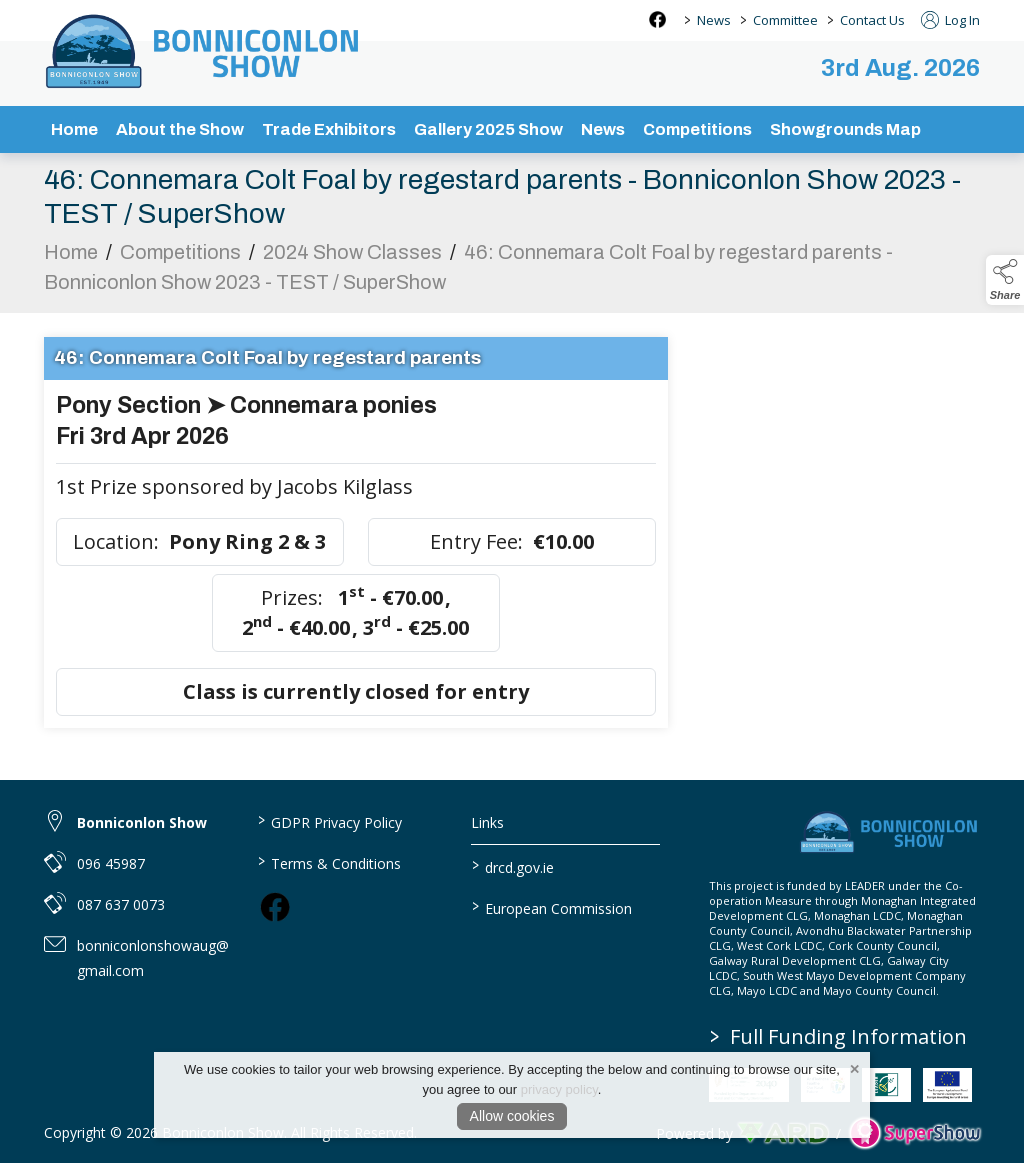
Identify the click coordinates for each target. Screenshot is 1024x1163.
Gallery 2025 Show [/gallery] (488, 129)
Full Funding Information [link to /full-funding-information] (838, 1036)
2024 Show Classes (352, 257)
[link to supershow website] (914, 1133)
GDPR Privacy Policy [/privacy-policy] (330, 821)
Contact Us (872, 20)
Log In (950, 20)
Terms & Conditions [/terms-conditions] (329, 862)
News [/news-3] (603, 129)
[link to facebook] (275, 907)
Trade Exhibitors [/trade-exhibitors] (329, 129)
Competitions (180, 257)
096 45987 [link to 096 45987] (111, 863)
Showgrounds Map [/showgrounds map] (845, 129)
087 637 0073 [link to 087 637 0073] (121, 904)
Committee (785, 20)
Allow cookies (512, 1116)
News (714, 20)
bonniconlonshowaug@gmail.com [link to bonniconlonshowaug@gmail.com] (153, 958)
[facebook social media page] (657, 19)
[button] (1005, 280)
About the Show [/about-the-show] (180, 129)
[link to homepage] (204, 51)
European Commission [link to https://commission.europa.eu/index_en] (551, 907)
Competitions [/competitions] (697, 129)
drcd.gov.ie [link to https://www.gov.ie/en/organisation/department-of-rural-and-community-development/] (512, 866)
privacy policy (559, 1089)
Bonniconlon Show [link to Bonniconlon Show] (142, 822)
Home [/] (74, 129)
